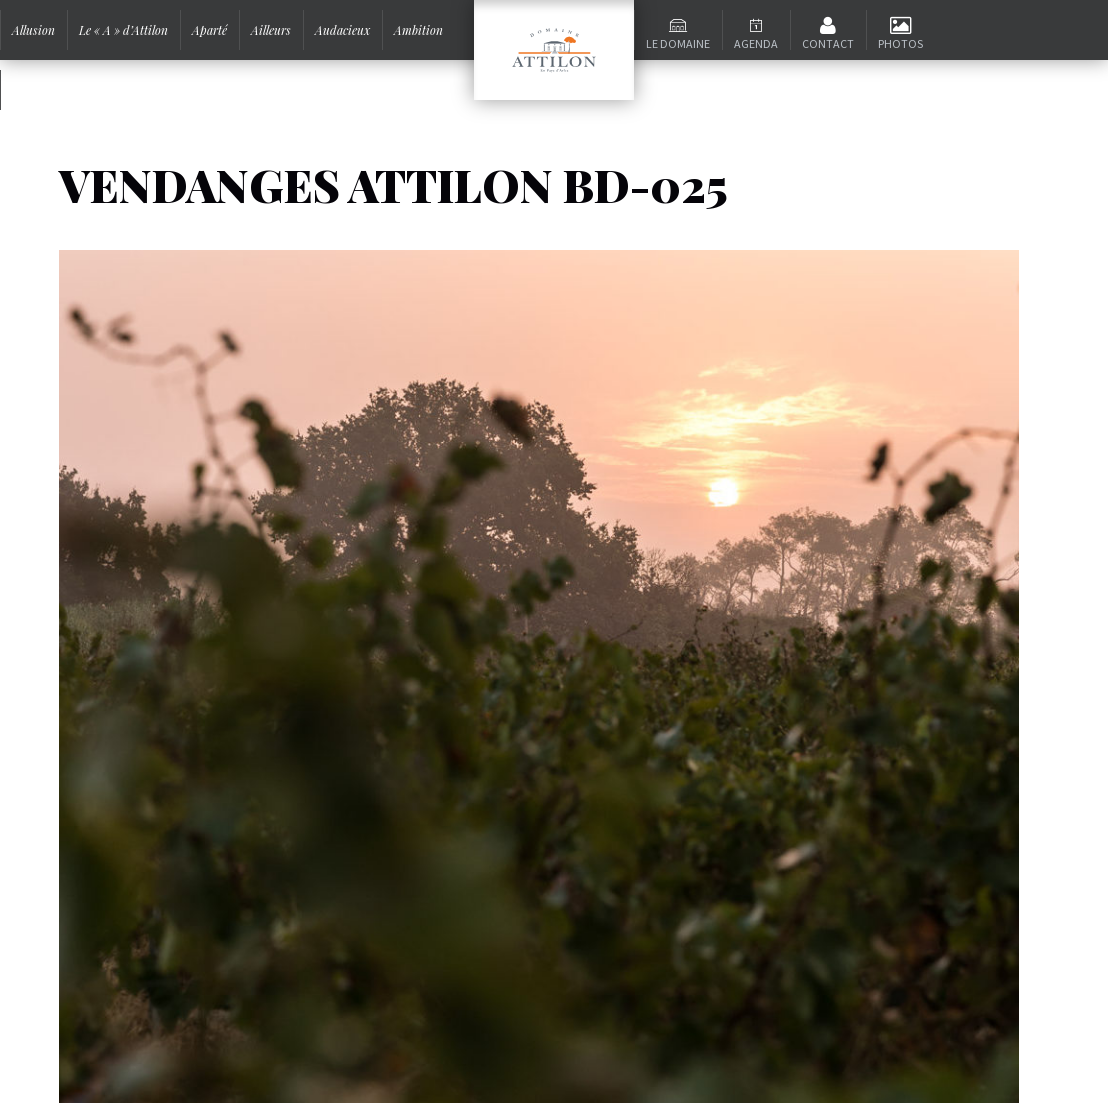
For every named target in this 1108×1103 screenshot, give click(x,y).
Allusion (33, 30)
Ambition (418, 30)
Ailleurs (271, 30)
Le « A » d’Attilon (123, 30)
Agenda (756, 43)
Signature (37, 90)
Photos (900, 43)
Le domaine (678, 43)
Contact (828, 43)
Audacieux (342, 30)
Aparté (209, 30)
